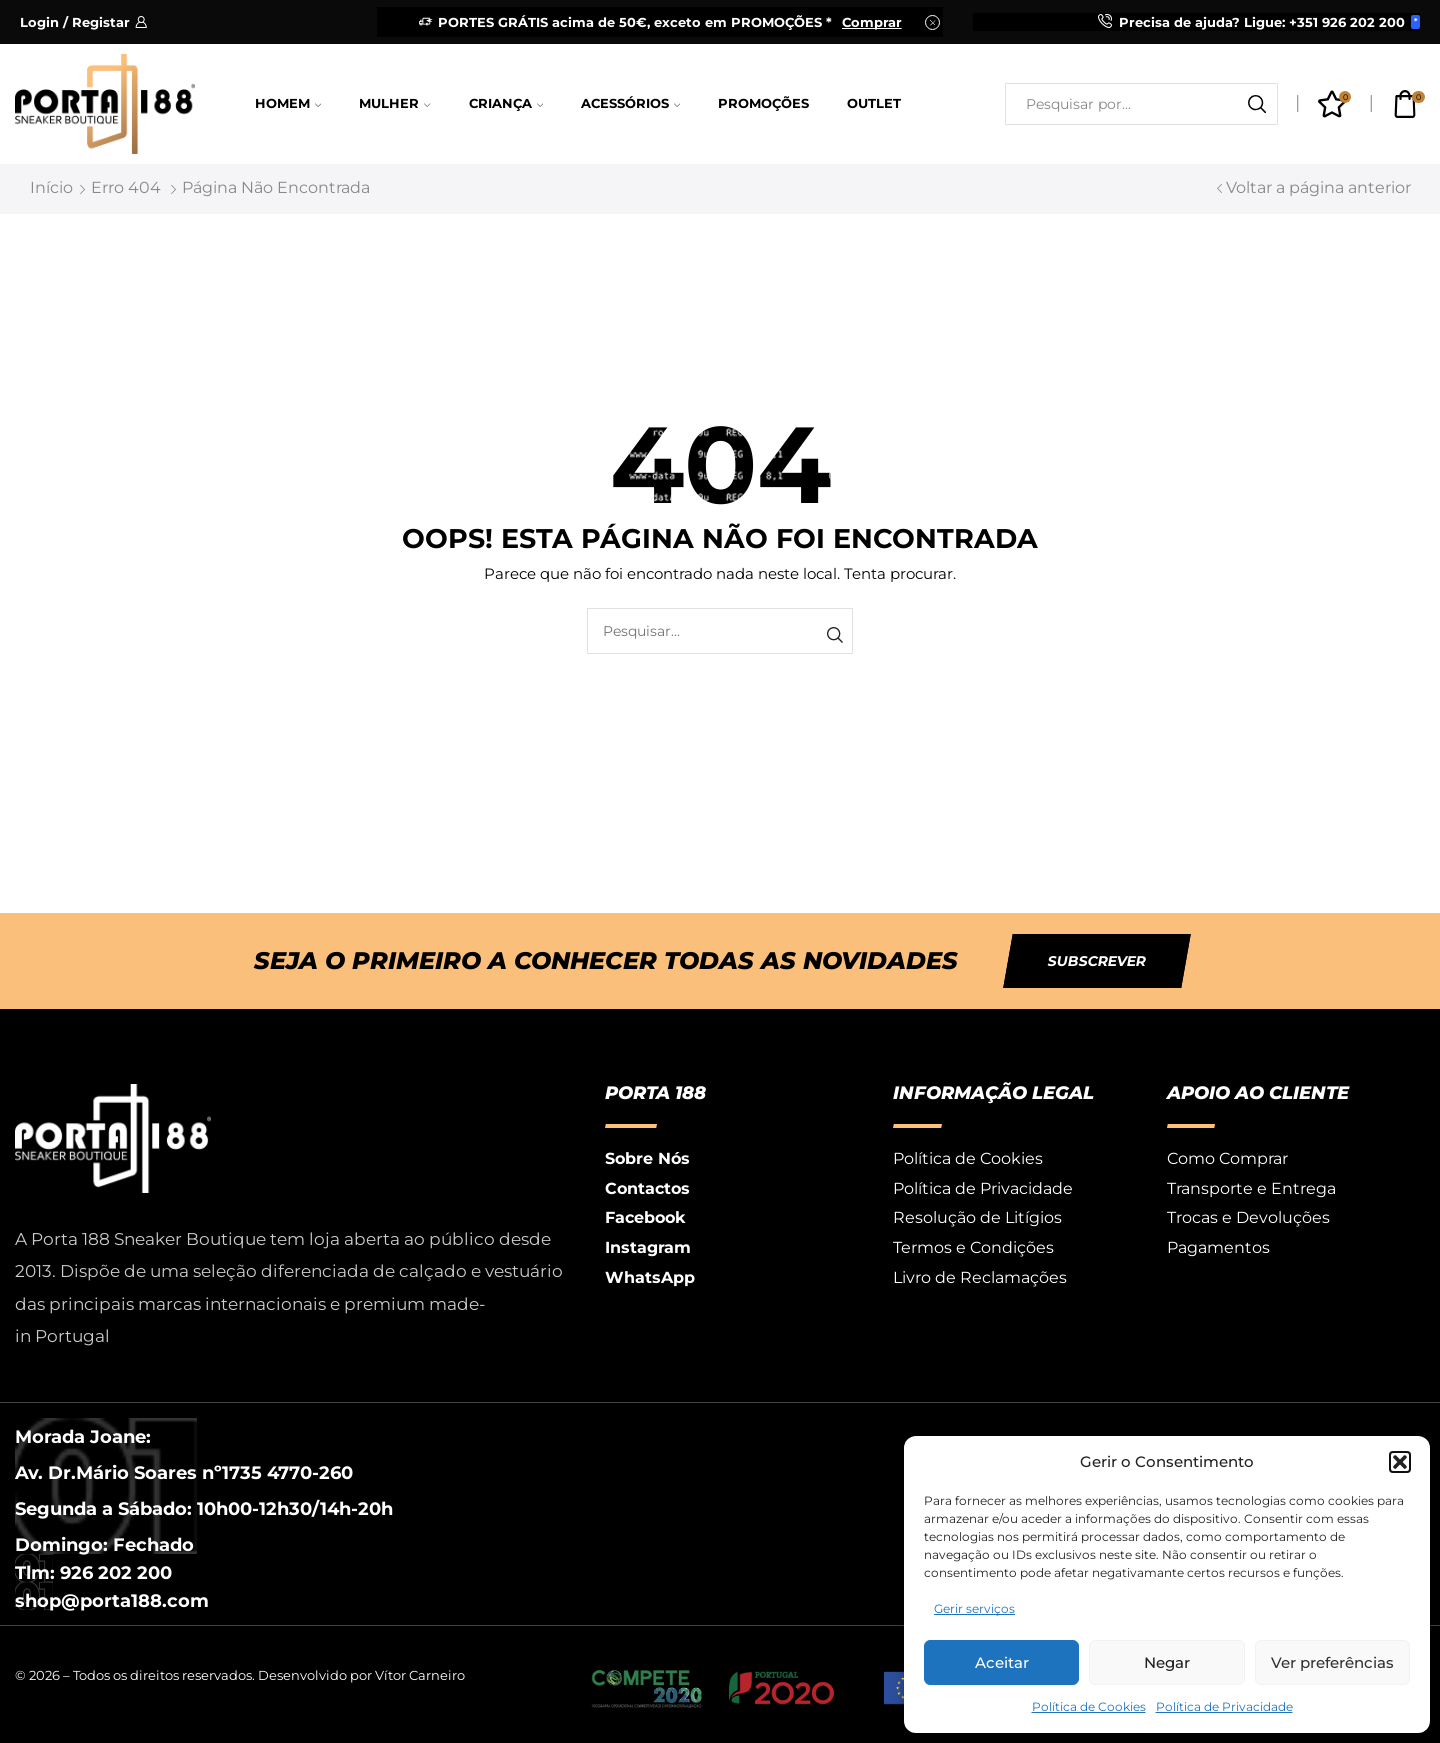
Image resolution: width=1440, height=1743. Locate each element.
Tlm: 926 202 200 (93, 1573)
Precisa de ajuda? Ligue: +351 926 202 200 (1262, 22)
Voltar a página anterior (1318, 187)
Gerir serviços (974, 1608)
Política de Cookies (1089, 1706)
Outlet (874, 103)
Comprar (872, 22)
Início (51, 187)
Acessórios (630, 103)
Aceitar (1002, 1662)
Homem (288, 103)
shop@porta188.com (112, 1601)
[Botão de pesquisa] (1257, 104)
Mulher (394, 103)
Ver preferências (1332, 1662)
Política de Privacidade (1224, 1706)
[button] (1400, 1462)
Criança (506, 103)
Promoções (763, 103)
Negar (1167, 1662)
